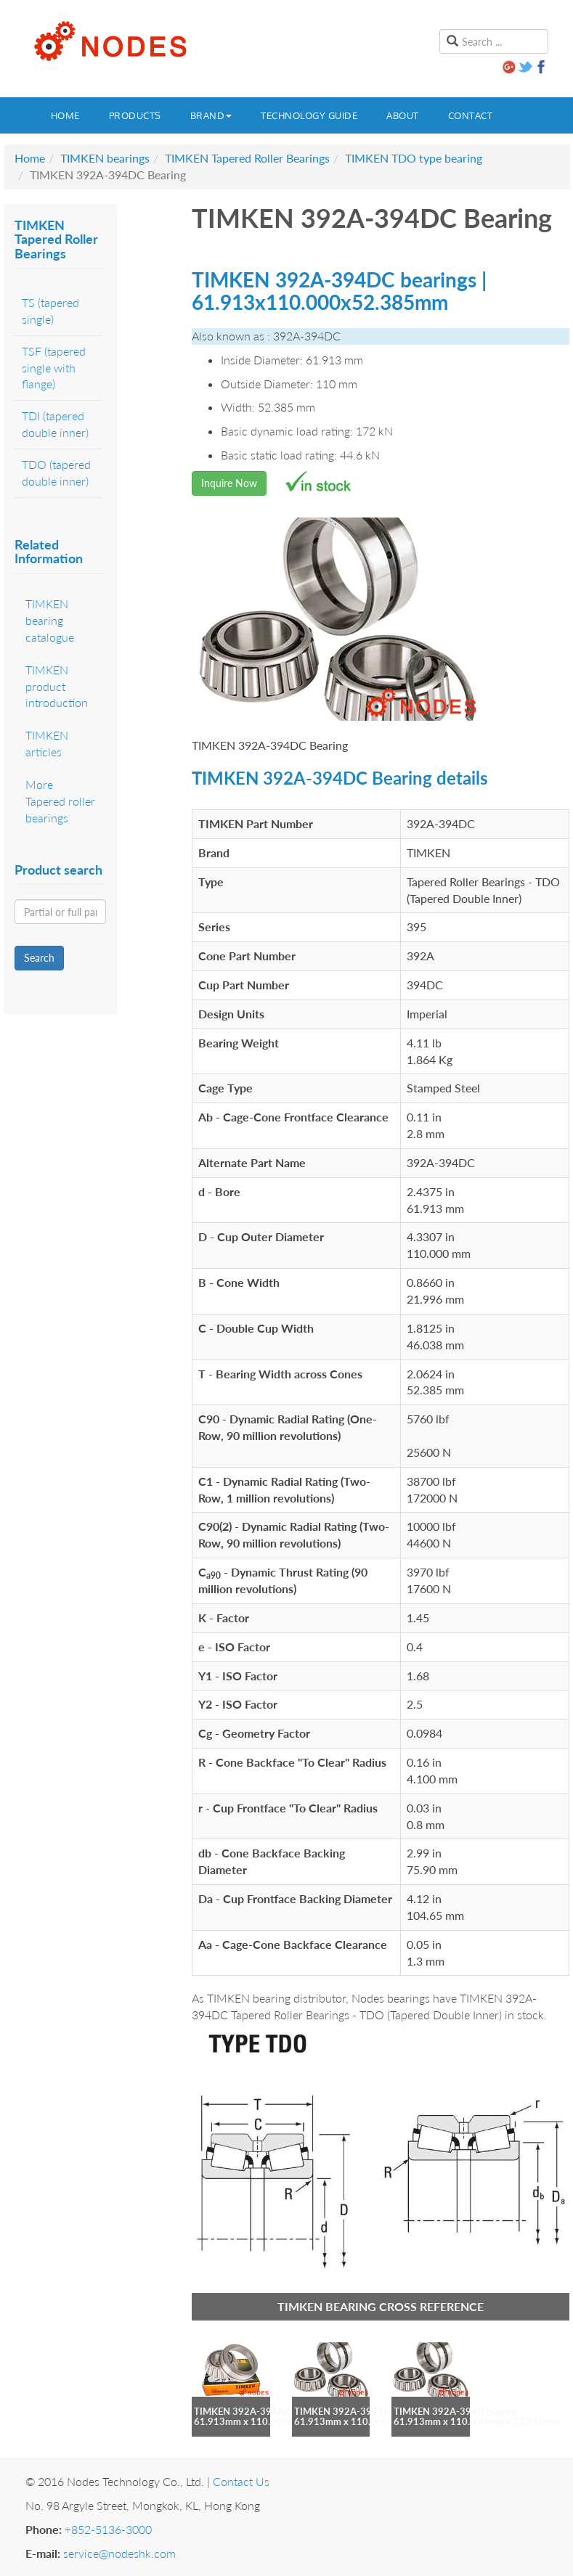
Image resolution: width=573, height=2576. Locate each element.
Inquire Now (229, 483)
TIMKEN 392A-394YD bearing (359, 2411)
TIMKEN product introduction (56, 686)
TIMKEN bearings (105, 158)
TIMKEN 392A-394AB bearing (259, 2411)
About (402, 115)
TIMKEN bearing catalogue (49, 620)
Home (65, 115)
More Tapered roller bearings (60, 801)
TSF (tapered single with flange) (54, 367)
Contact (470, 115)
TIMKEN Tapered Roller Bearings (247, 158)
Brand (211, 115)
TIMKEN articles (46, 743)
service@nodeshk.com (119, 2553)
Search (39, 958)
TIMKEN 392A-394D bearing (456, 2411)
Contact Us (241, 2481)
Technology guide (309, 115)
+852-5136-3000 (108, 2529)
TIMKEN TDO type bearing (413, 158)
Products (135, 115)
